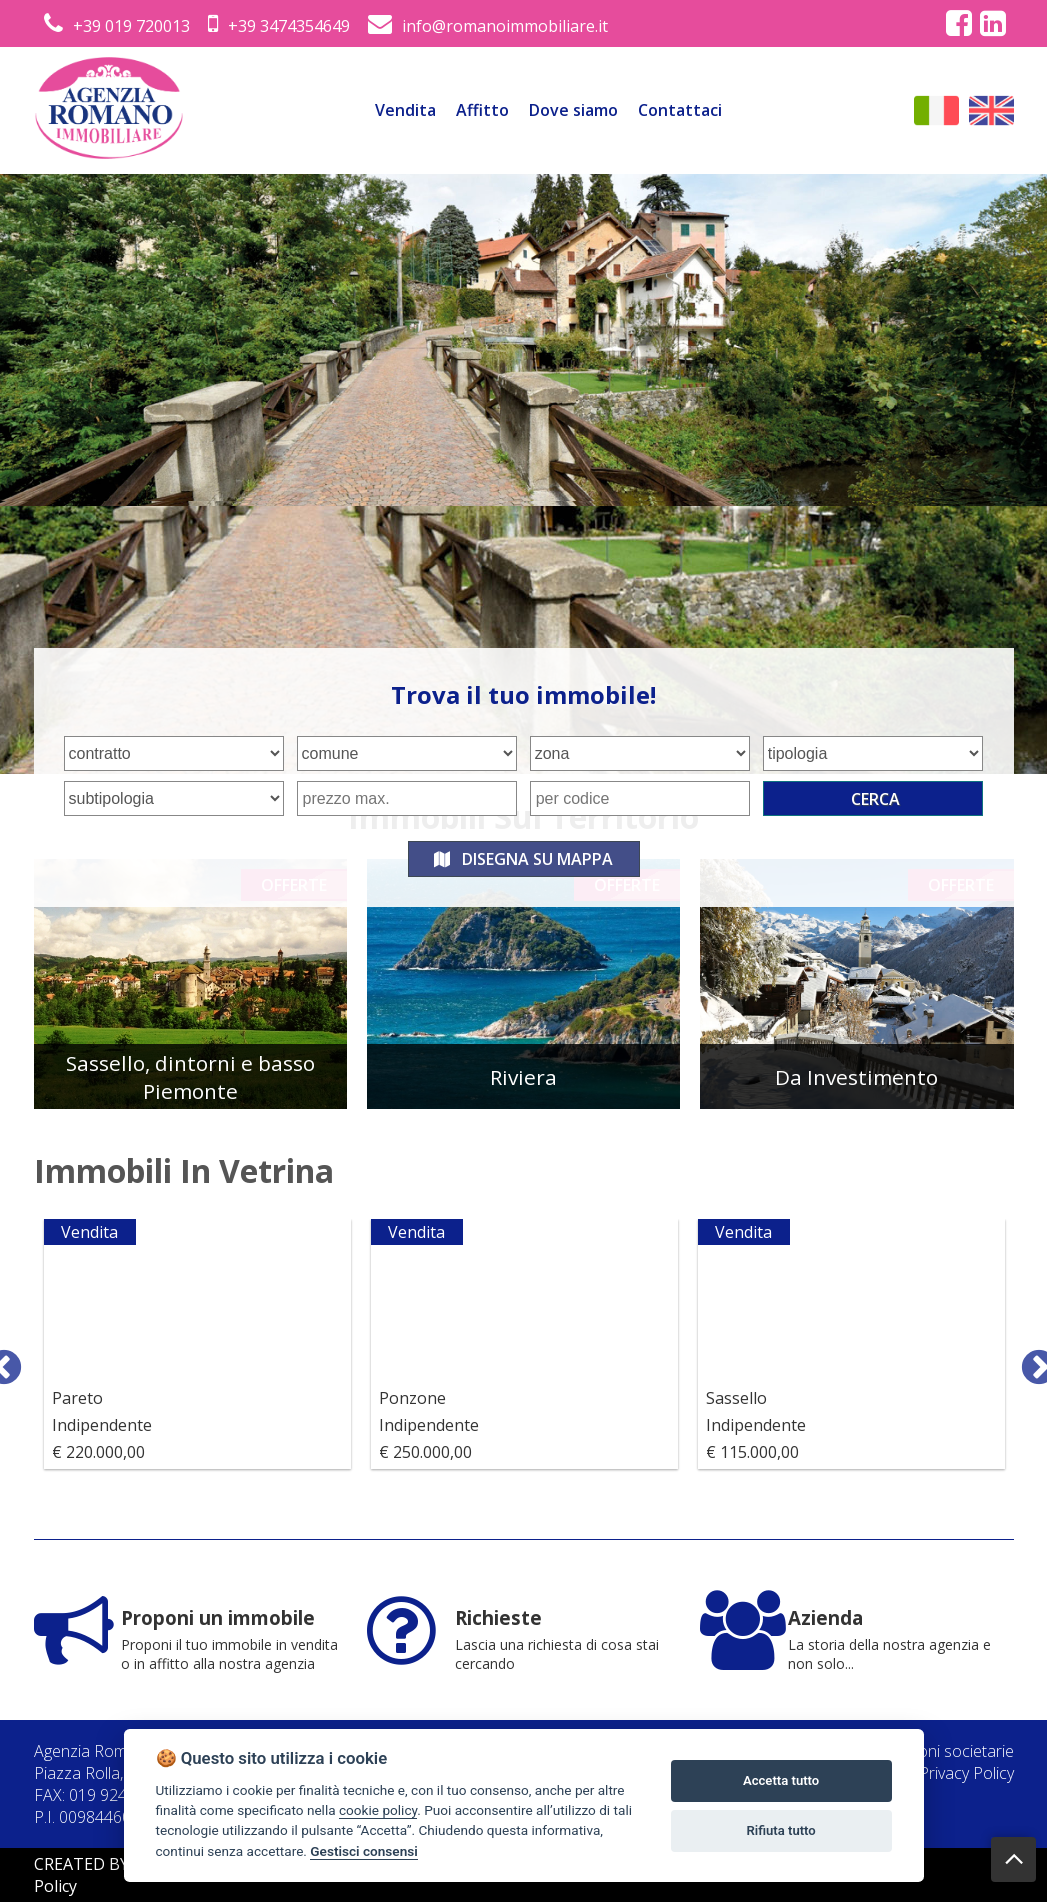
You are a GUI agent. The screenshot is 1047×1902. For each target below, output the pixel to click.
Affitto (482, 110)
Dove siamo (573, 110)
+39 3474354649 (279, 26)
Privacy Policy (966, 1773)
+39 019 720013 (117, 26)
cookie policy (378, 1810)
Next (1029, 1359)
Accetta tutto (781, 1780)
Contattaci (680, 110)
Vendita (405, 110)
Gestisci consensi (363, 1851)
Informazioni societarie (932, 1751)
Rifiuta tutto (780, 1830)
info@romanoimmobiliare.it (488, 26)
